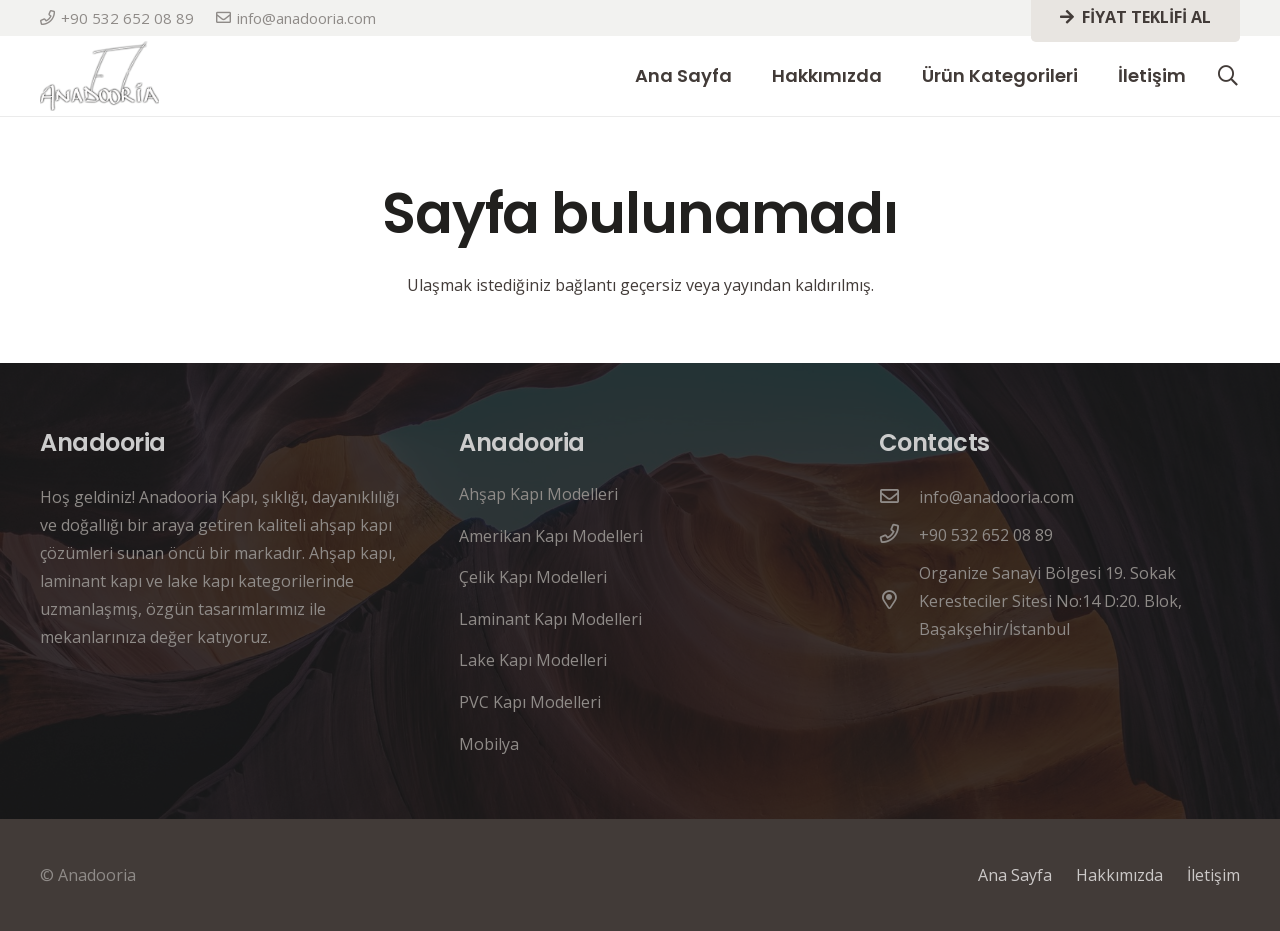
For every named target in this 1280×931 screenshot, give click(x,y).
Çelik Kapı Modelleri (533, 577)
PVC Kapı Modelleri (530, 702)
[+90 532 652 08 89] (899, 535)
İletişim (1213, 875)
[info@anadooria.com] (899, 497)
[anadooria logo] (99, 76)
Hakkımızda (1119, 875)
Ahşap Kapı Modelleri (538, 494)
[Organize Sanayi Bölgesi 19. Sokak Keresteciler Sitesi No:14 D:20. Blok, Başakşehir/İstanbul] (899, 601)
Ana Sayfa (1015, 875)
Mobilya (489, 744)
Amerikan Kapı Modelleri (551, 536)
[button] (1228, 76)
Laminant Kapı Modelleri (550, 619)
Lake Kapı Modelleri (533, 660)
